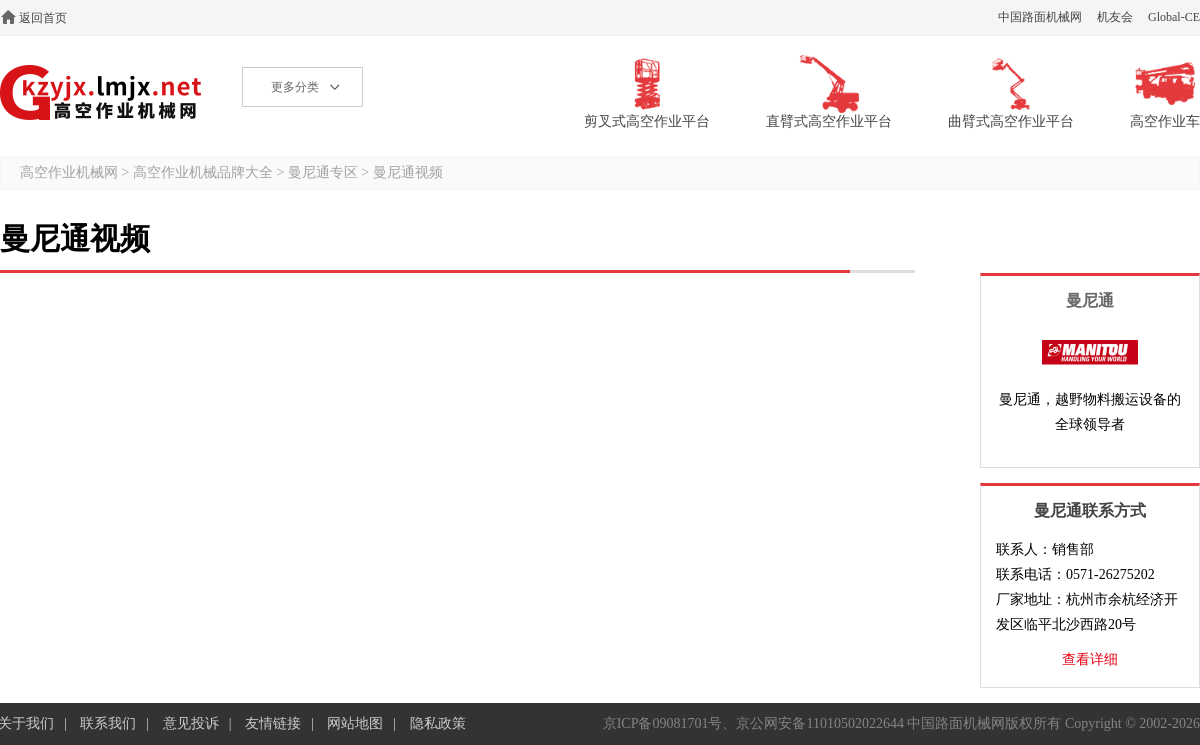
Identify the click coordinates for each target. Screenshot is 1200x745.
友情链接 (273, 723)
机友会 (1115, 17)
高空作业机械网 (101, 92)
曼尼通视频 (408, 172)
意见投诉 (191, 723)
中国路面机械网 (1040, 17)
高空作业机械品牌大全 (203, 172)
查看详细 (1090, 659)
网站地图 (355, 723)
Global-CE (1174, 17)
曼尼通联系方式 (1090, 510)
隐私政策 (438, 723)
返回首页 (43, 18)
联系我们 (108, 723)
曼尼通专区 (323, 172)
